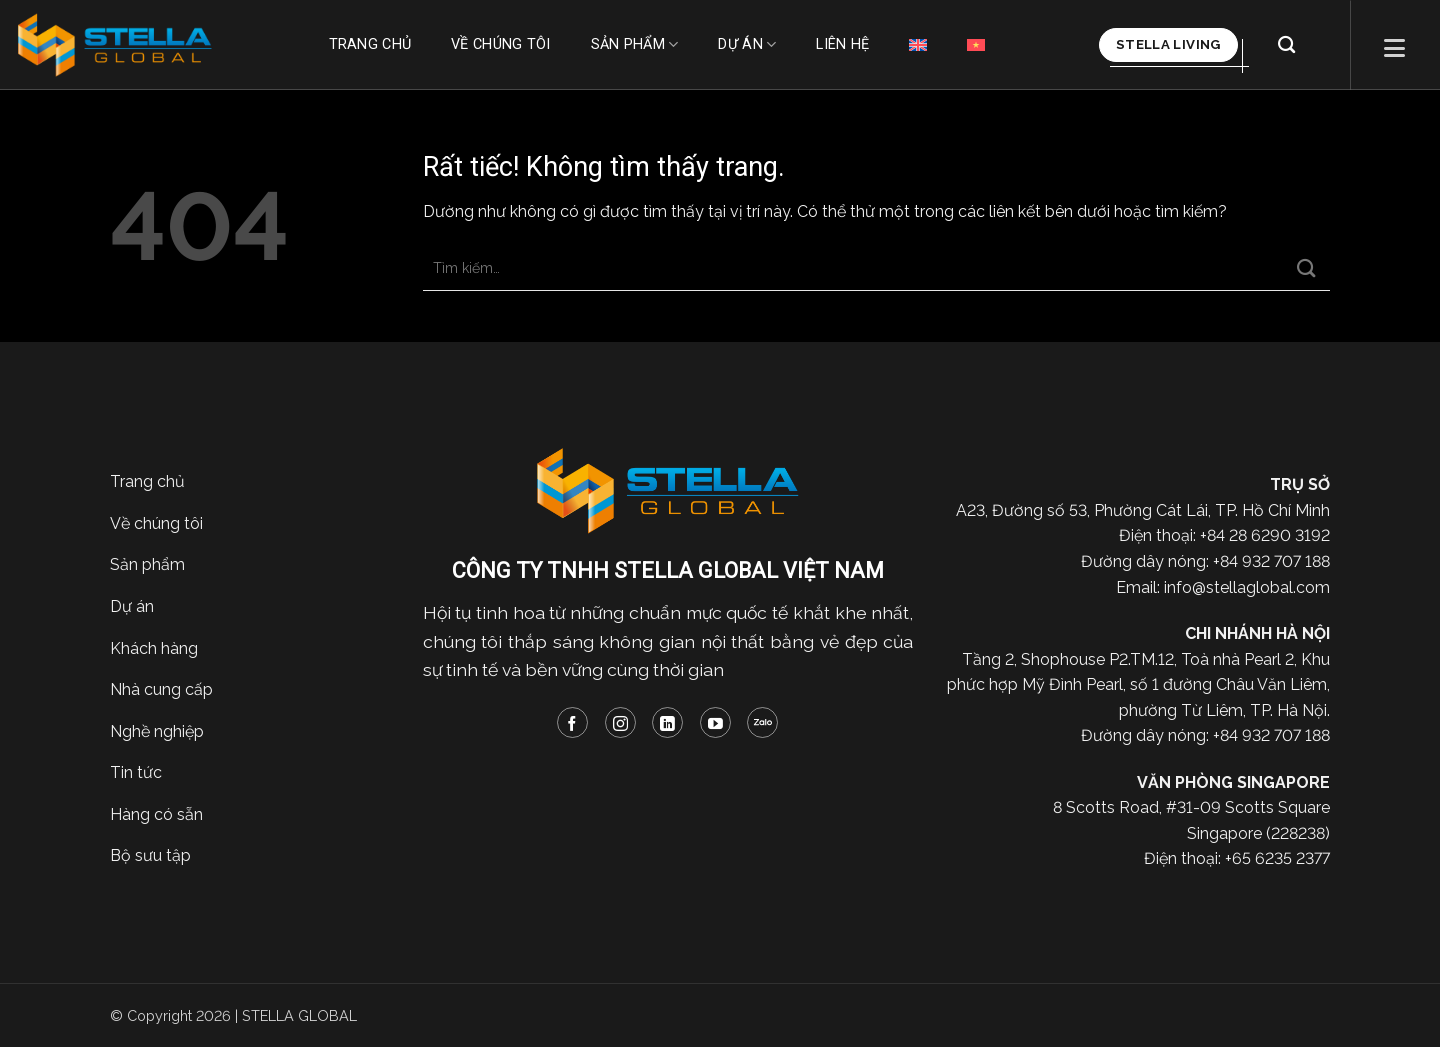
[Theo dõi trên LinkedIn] (667, 722)
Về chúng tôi (500, 44)
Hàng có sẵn (156, 814)
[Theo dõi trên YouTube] (715, 722)
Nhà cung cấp (161, 689)
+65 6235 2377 (1277, 858)
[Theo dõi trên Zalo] (762, 722)
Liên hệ (842, 44)
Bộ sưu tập (150, 855)
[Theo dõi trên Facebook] (572, 722)
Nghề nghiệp (157, 731)
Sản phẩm (635, 44)
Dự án (747, 44)
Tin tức (136, 772)
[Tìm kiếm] (1286, 45)
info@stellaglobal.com (1247, 587)
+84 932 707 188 (1271, 561)
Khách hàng (154, 648)
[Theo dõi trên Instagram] (620, 722)
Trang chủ (370, 44)
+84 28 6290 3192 (1265, 535)
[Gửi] (1307, 268)
